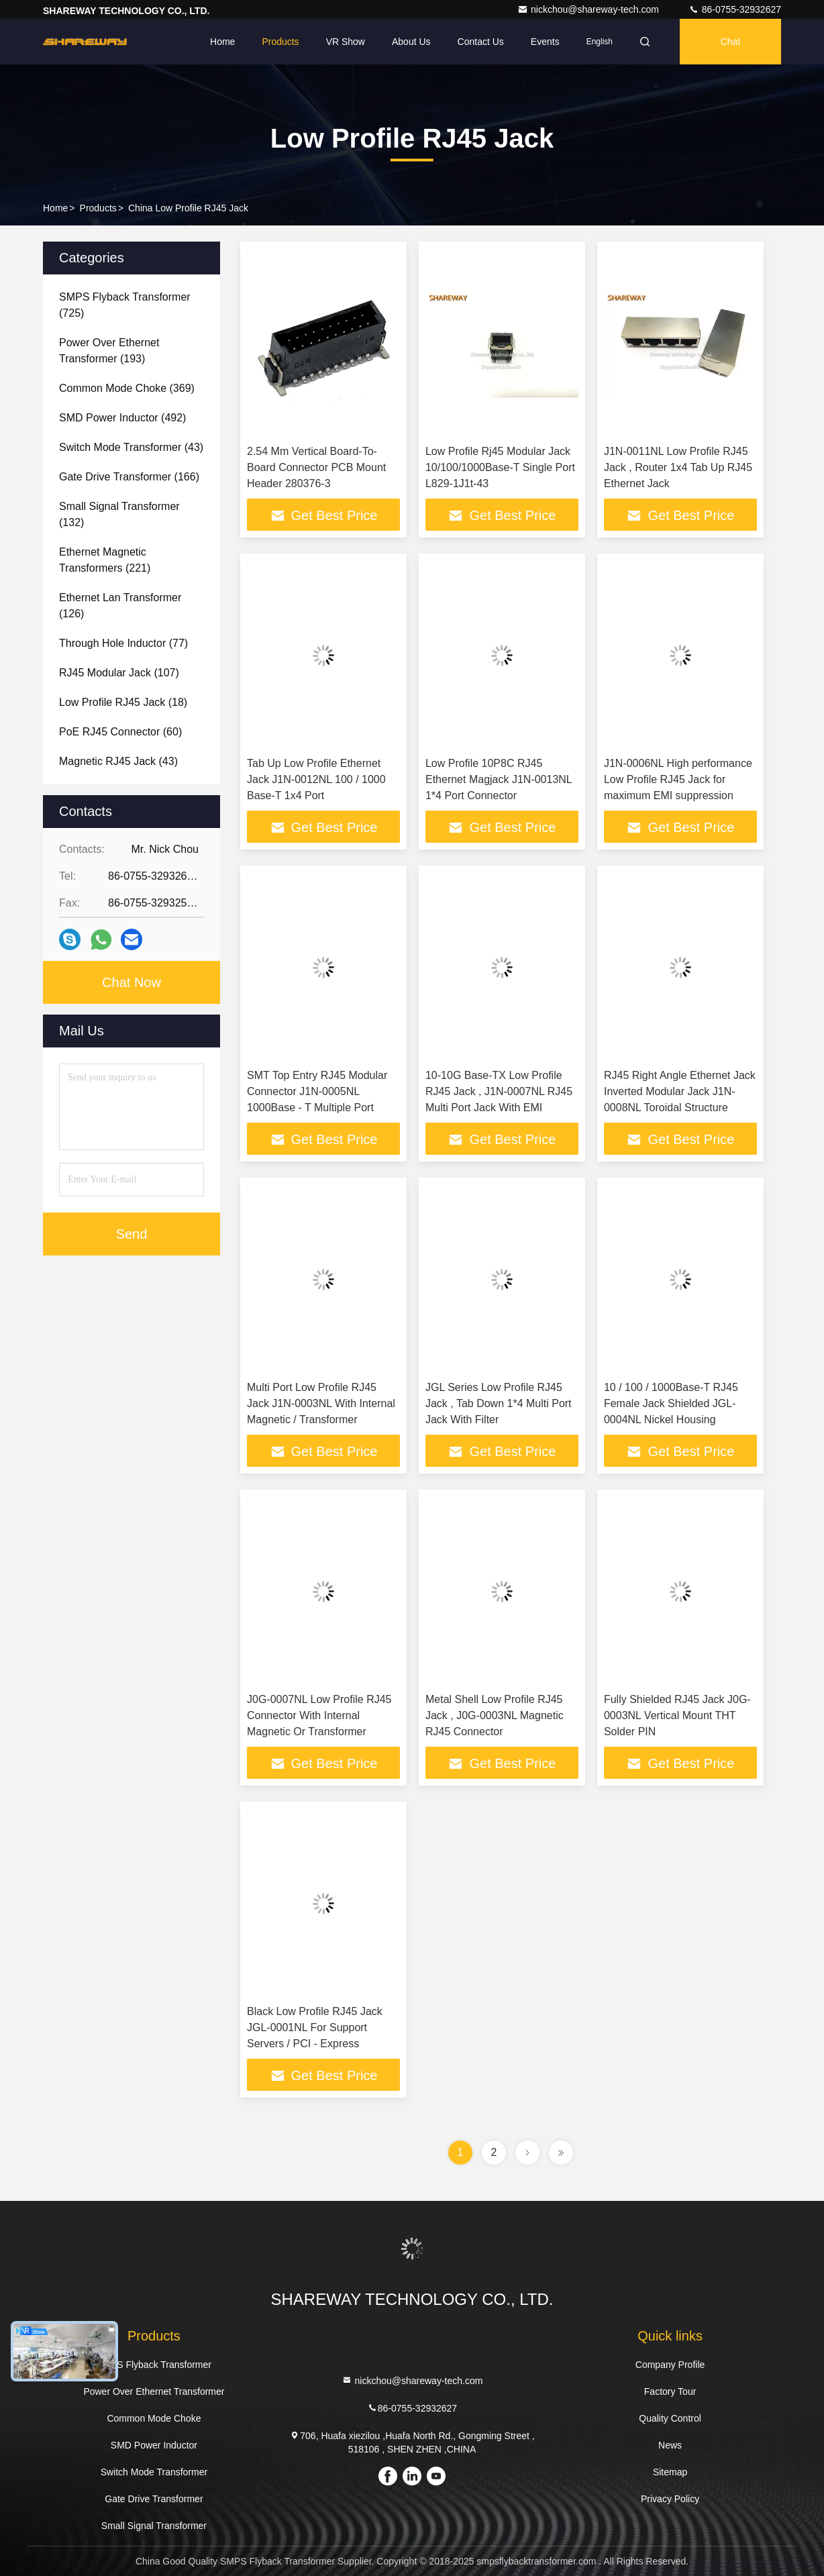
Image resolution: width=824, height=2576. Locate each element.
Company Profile (670, 2364)
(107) (119, 672)
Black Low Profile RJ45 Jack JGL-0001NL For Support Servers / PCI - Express (314, 2027)
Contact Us (481, 41)
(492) (122, 417)
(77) (123, 643)
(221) (104, 560)
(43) (131, 447)
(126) (120, 605)
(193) (109, 350)
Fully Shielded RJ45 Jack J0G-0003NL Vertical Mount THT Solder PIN (677, 1715)
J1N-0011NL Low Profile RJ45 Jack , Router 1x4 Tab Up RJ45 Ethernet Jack (678, 467)
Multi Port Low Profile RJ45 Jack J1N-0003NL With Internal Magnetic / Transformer (321, 1403)
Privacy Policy (670, 2498)
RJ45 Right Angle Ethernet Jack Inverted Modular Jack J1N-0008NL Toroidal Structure (680, 1091)
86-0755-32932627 (734, 9)
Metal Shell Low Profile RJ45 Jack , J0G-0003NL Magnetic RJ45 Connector (494, 1715)
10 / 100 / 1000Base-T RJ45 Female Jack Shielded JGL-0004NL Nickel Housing (671, 1403)
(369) (127, 388)
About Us (411, 41)
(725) (125, 305)
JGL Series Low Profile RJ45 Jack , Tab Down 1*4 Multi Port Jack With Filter (498, 1403)
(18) (123, 702)
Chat (731, 41)
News (670, 2445)
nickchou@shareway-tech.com (589, 9)
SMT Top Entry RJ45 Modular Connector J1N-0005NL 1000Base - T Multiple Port (317, 1091)
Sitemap (670, 2472)
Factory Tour (670, 2391)
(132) (119, 514)
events (545, 41)
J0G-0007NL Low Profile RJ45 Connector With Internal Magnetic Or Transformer (319, 1715)
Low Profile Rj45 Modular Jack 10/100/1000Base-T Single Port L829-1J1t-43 (500, 467)
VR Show (345, 41)
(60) (120, 731)
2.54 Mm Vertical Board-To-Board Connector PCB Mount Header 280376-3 (316, 467)
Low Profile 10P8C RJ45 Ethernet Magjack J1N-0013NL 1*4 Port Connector (498, 779)
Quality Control (670, 2418)
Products (280, 41)
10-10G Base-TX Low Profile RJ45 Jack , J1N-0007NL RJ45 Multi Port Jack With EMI (498, 1091)
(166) (129, 476)
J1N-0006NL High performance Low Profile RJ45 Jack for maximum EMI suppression (678, 779)
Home (222, 41)
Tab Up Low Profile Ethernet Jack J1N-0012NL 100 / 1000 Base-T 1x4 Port (316, 779)
